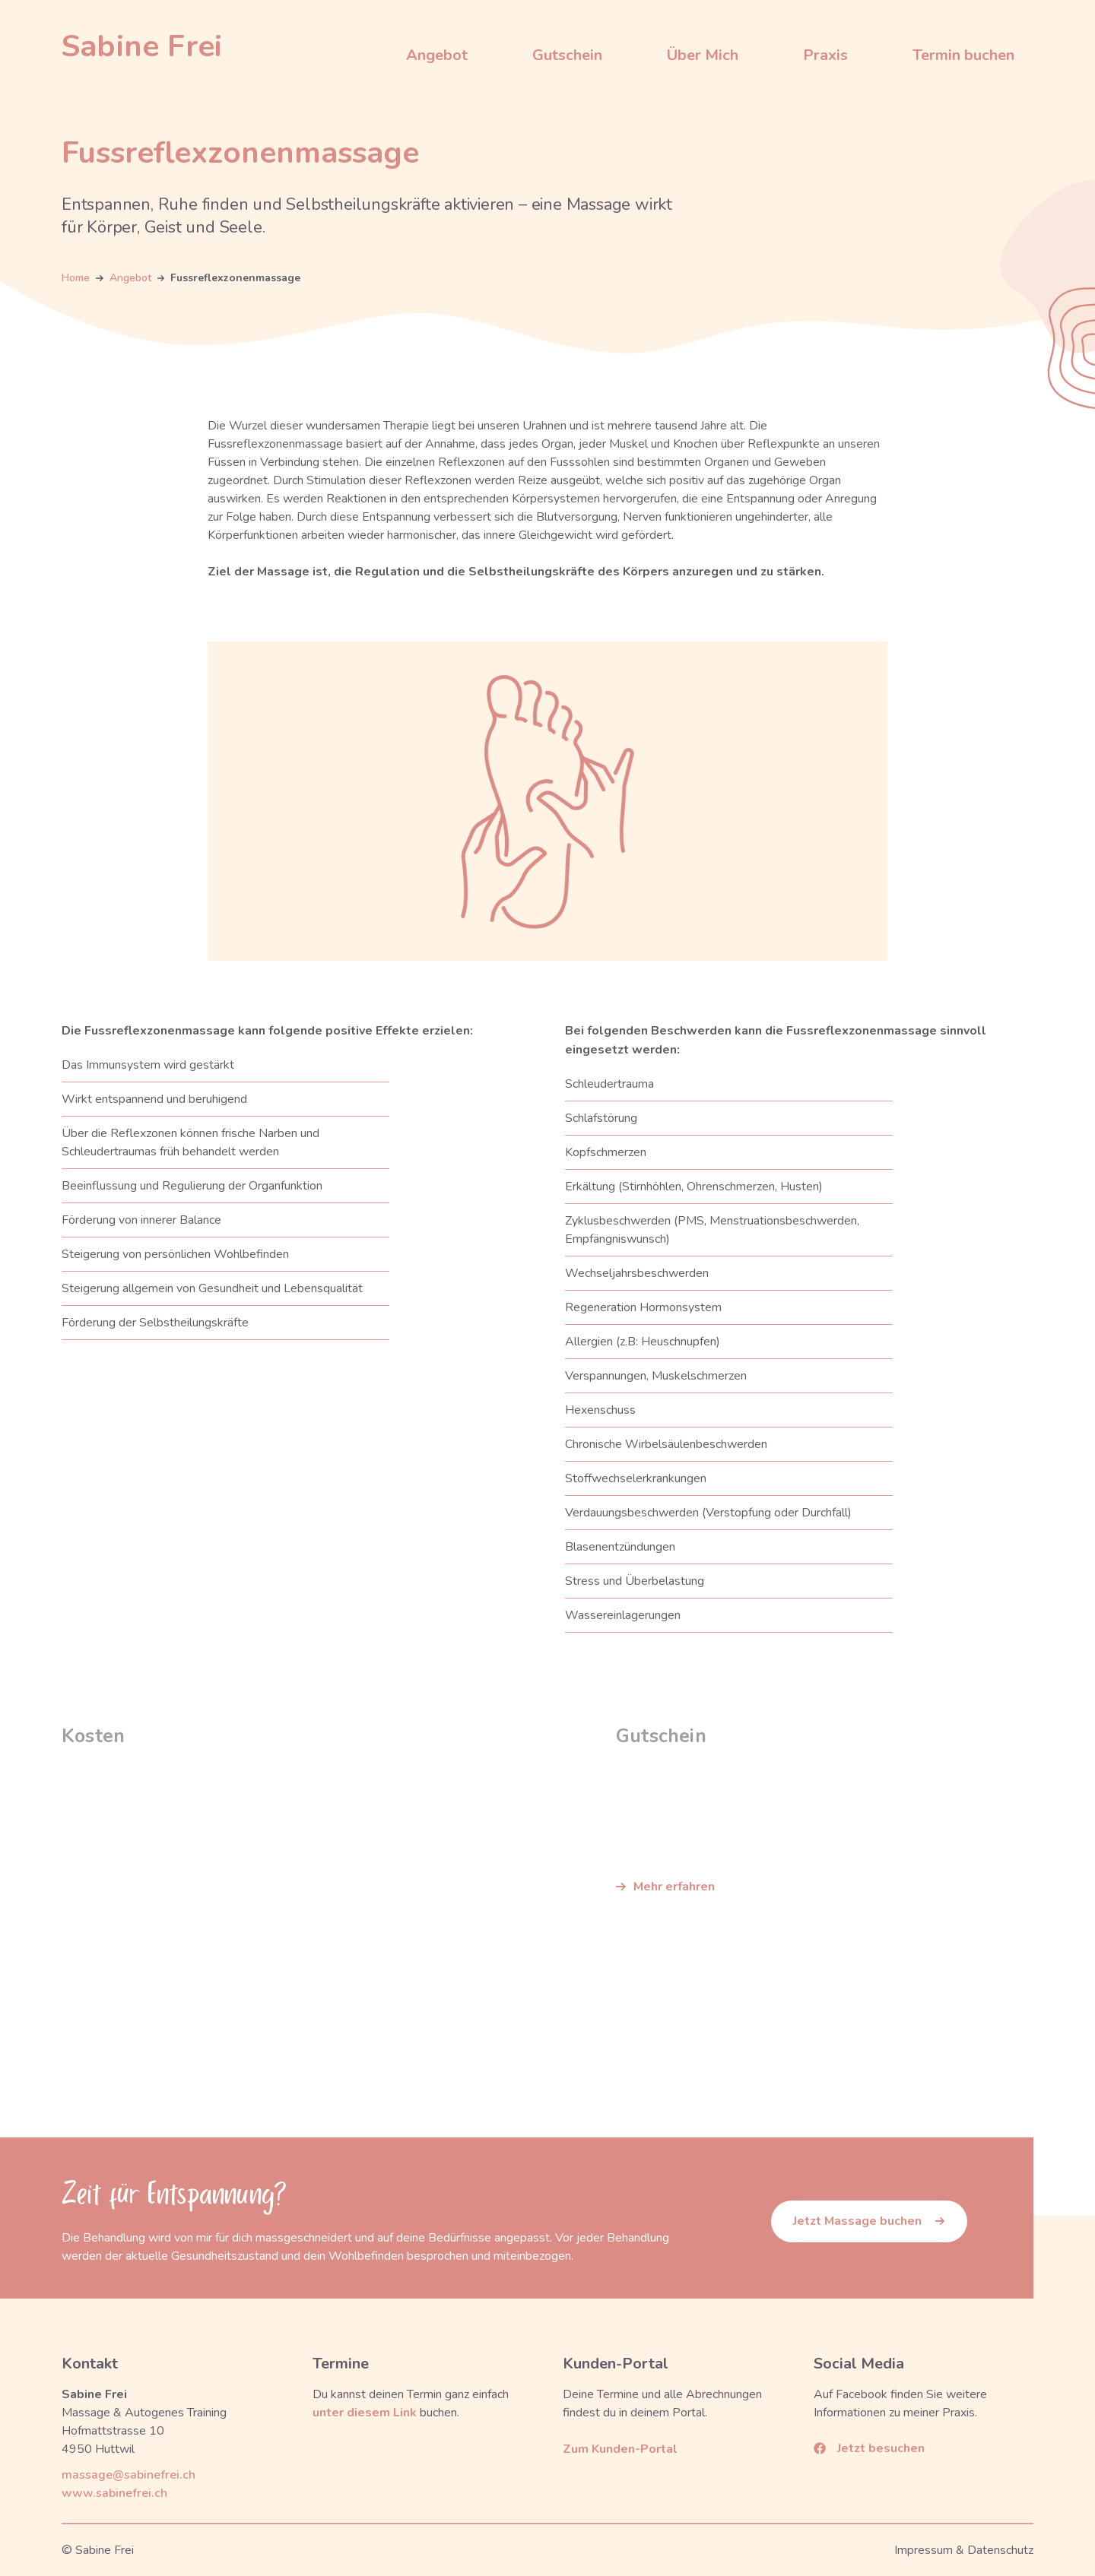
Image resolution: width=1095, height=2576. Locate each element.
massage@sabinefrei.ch (128, 2475)
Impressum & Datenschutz (963, 2550)
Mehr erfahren (674, 1886)
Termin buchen (963, 55)
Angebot (437, 55)
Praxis (825, 55)
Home (76, 279)
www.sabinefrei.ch (114, 2493)
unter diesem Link (365, 2412)
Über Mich (702, 55)
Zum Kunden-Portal (620, 2449)
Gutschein (567, 55)
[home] (142, 46)
